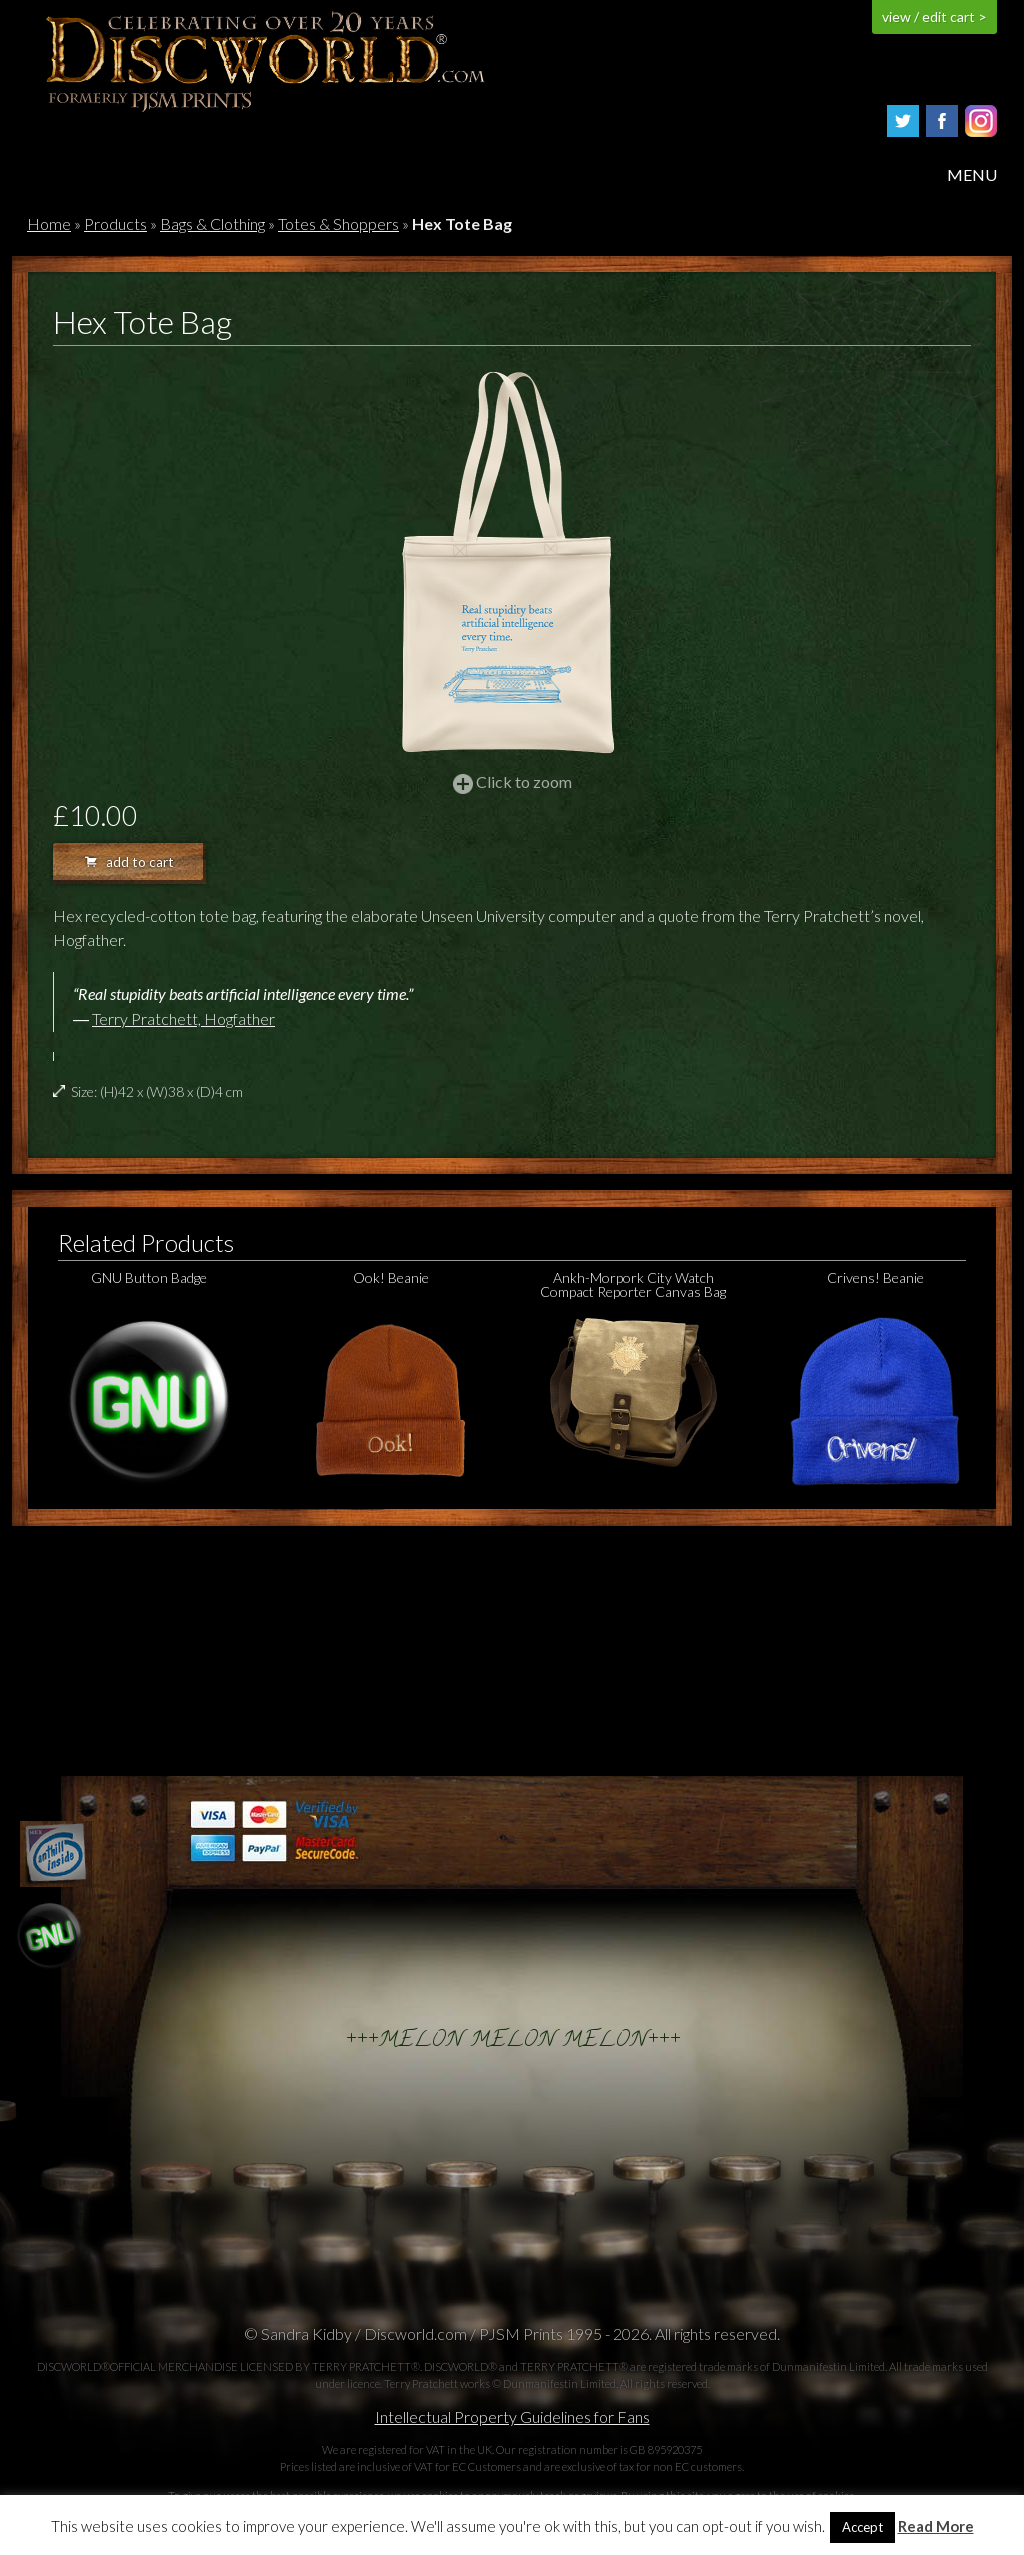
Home (49, 223)
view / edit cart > (934, 16)
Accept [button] (862, 2527)
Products (115, 223)
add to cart (129, 862)
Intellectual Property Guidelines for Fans (512, 2416)
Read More (936, 2526)
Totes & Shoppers (338, 223)
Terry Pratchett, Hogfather (183, 1018)
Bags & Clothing (212, 223)
